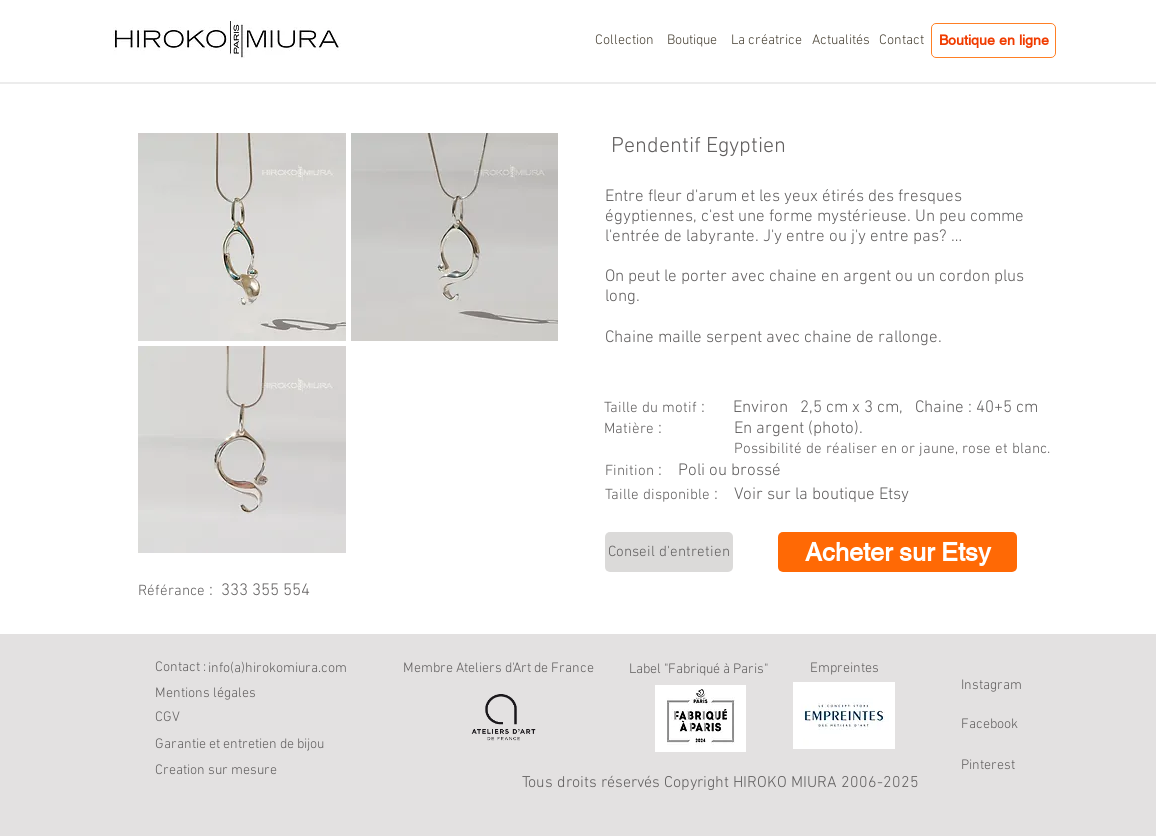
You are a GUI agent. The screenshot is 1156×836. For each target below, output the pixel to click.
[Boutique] (692, 41)
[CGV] (173, 718)
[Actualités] (841, 41)
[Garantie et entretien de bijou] (264, 745)
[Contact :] (182, 668)
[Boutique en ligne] (993, 40)
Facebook (989, 724)
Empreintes (844, 668)
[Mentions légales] (205, 694)
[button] (232, 771)
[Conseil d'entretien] (669, 552)
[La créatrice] (766, 41)
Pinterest (988, 765)
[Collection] (624, 41)
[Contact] (901, 41)
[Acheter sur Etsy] (897, 552)
